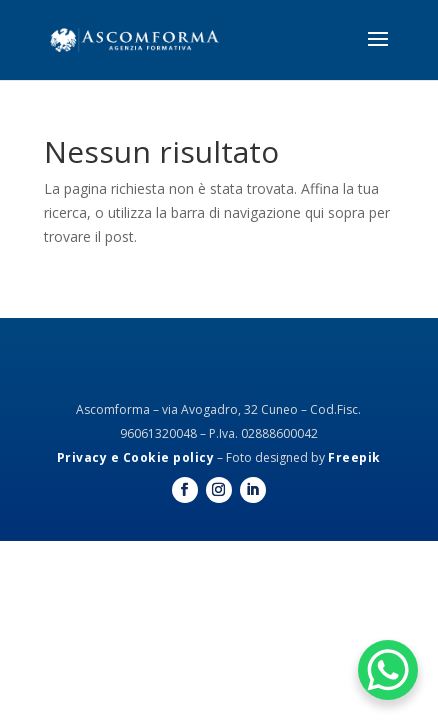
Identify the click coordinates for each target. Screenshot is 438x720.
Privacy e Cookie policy (136, 457)
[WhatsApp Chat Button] (388, 670)
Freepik (354, 457)
